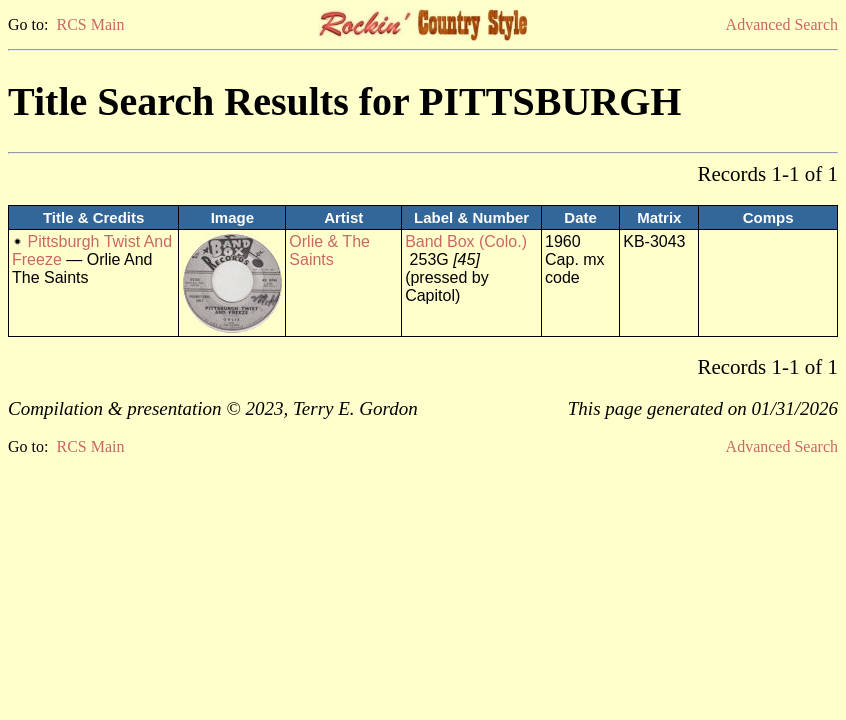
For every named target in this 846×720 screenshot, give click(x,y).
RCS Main (90, 24)
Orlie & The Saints (329, 250)
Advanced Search (782, 24)
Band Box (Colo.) (466, 241)
